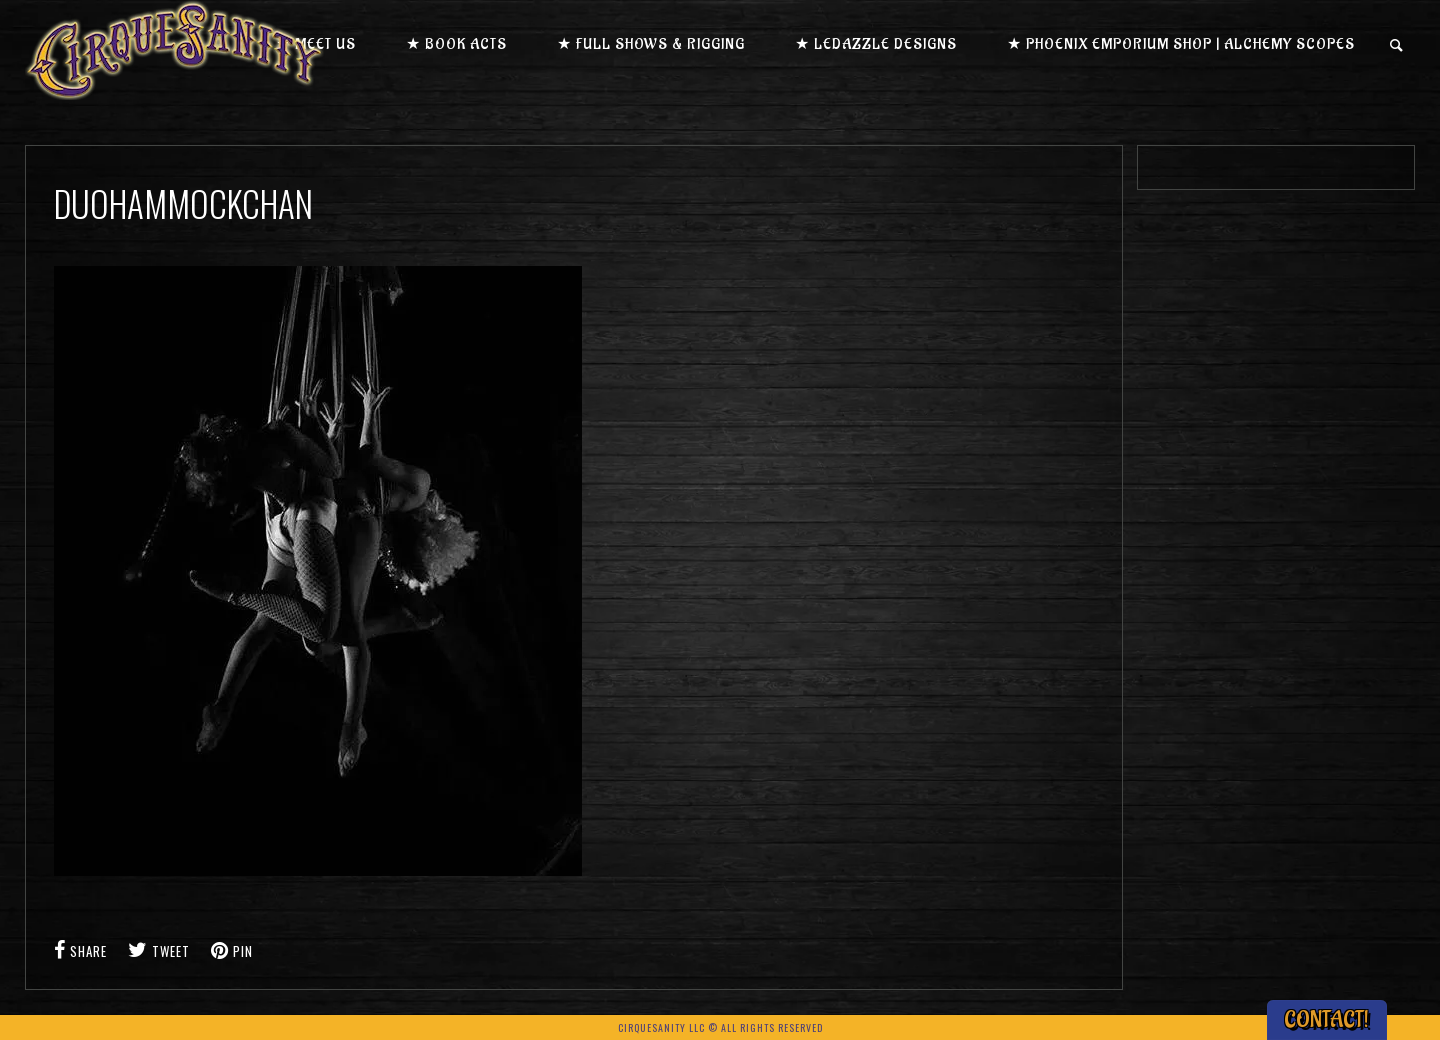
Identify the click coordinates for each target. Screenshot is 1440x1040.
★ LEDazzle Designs (876, 44)
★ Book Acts (456, 44)
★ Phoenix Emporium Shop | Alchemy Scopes (1181, 44)
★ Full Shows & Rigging (651, 44)
